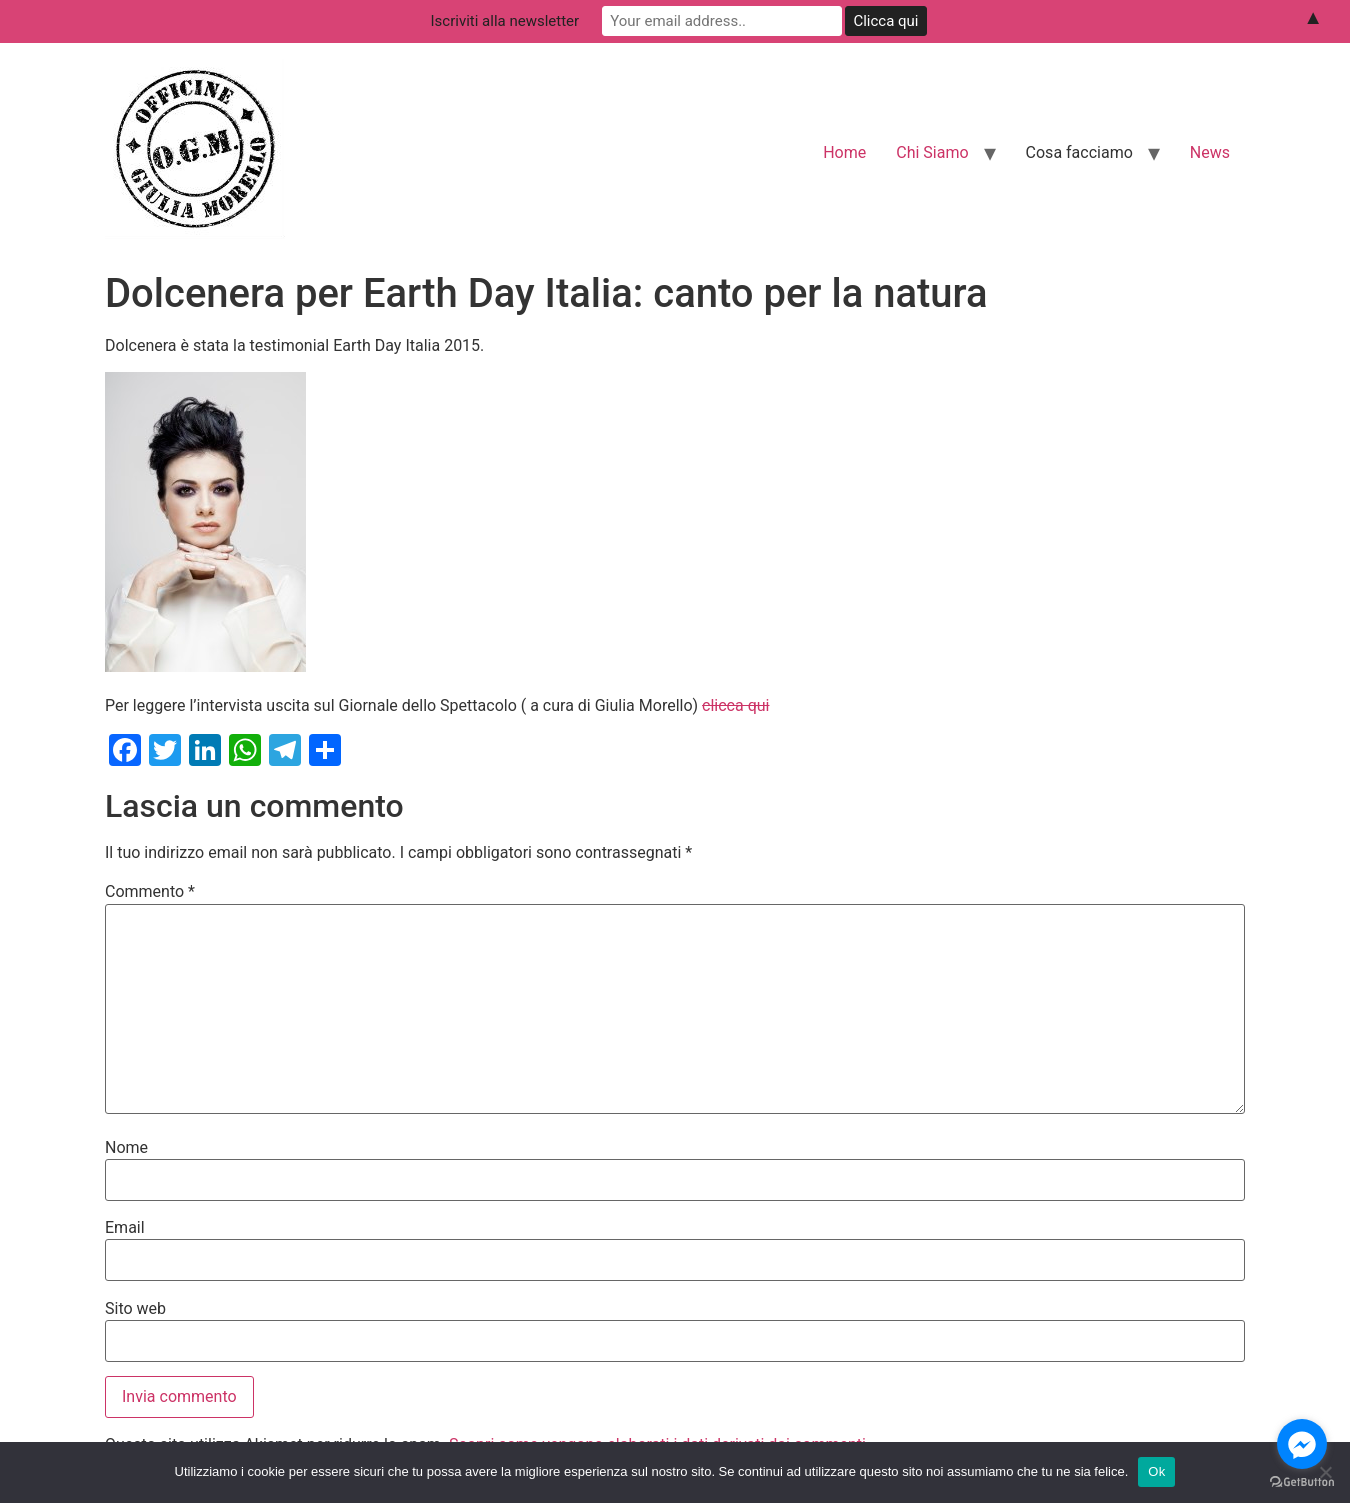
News (1210, 152)
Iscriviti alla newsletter (505, 21)
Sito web (135, 1309)
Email (125, 1228)
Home (844, 152)
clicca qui (735, 705)
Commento (150, 892)
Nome (126, 1148)
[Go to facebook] (1302, 1444)
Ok (1156, 1471)
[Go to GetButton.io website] (1302, 1482)
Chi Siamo (932, 152)
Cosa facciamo (1079, 152)
